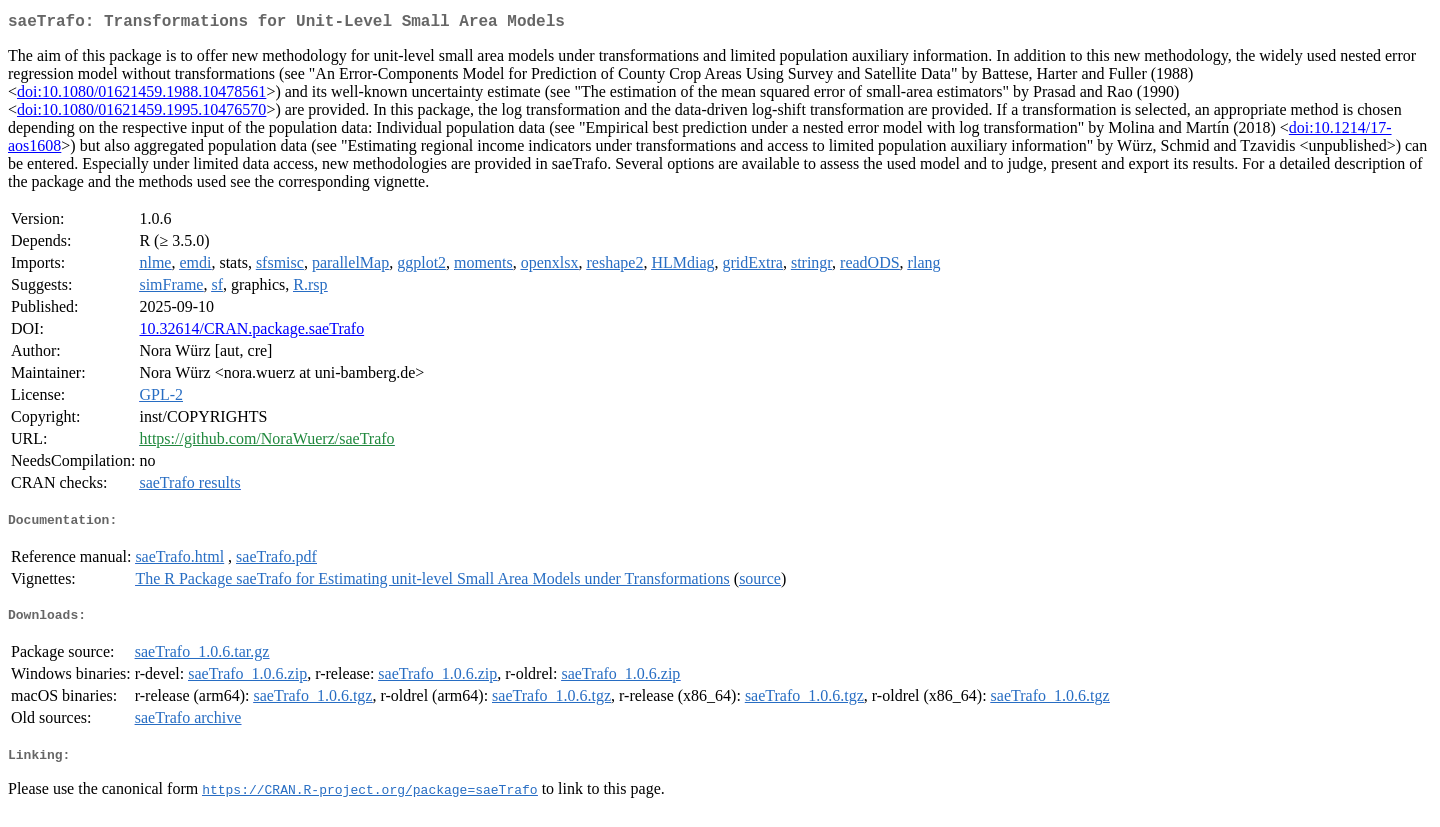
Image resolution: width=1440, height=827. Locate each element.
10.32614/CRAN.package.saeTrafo (251, 332)
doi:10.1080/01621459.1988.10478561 (141, 95)
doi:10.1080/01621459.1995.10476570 (141, 113)
